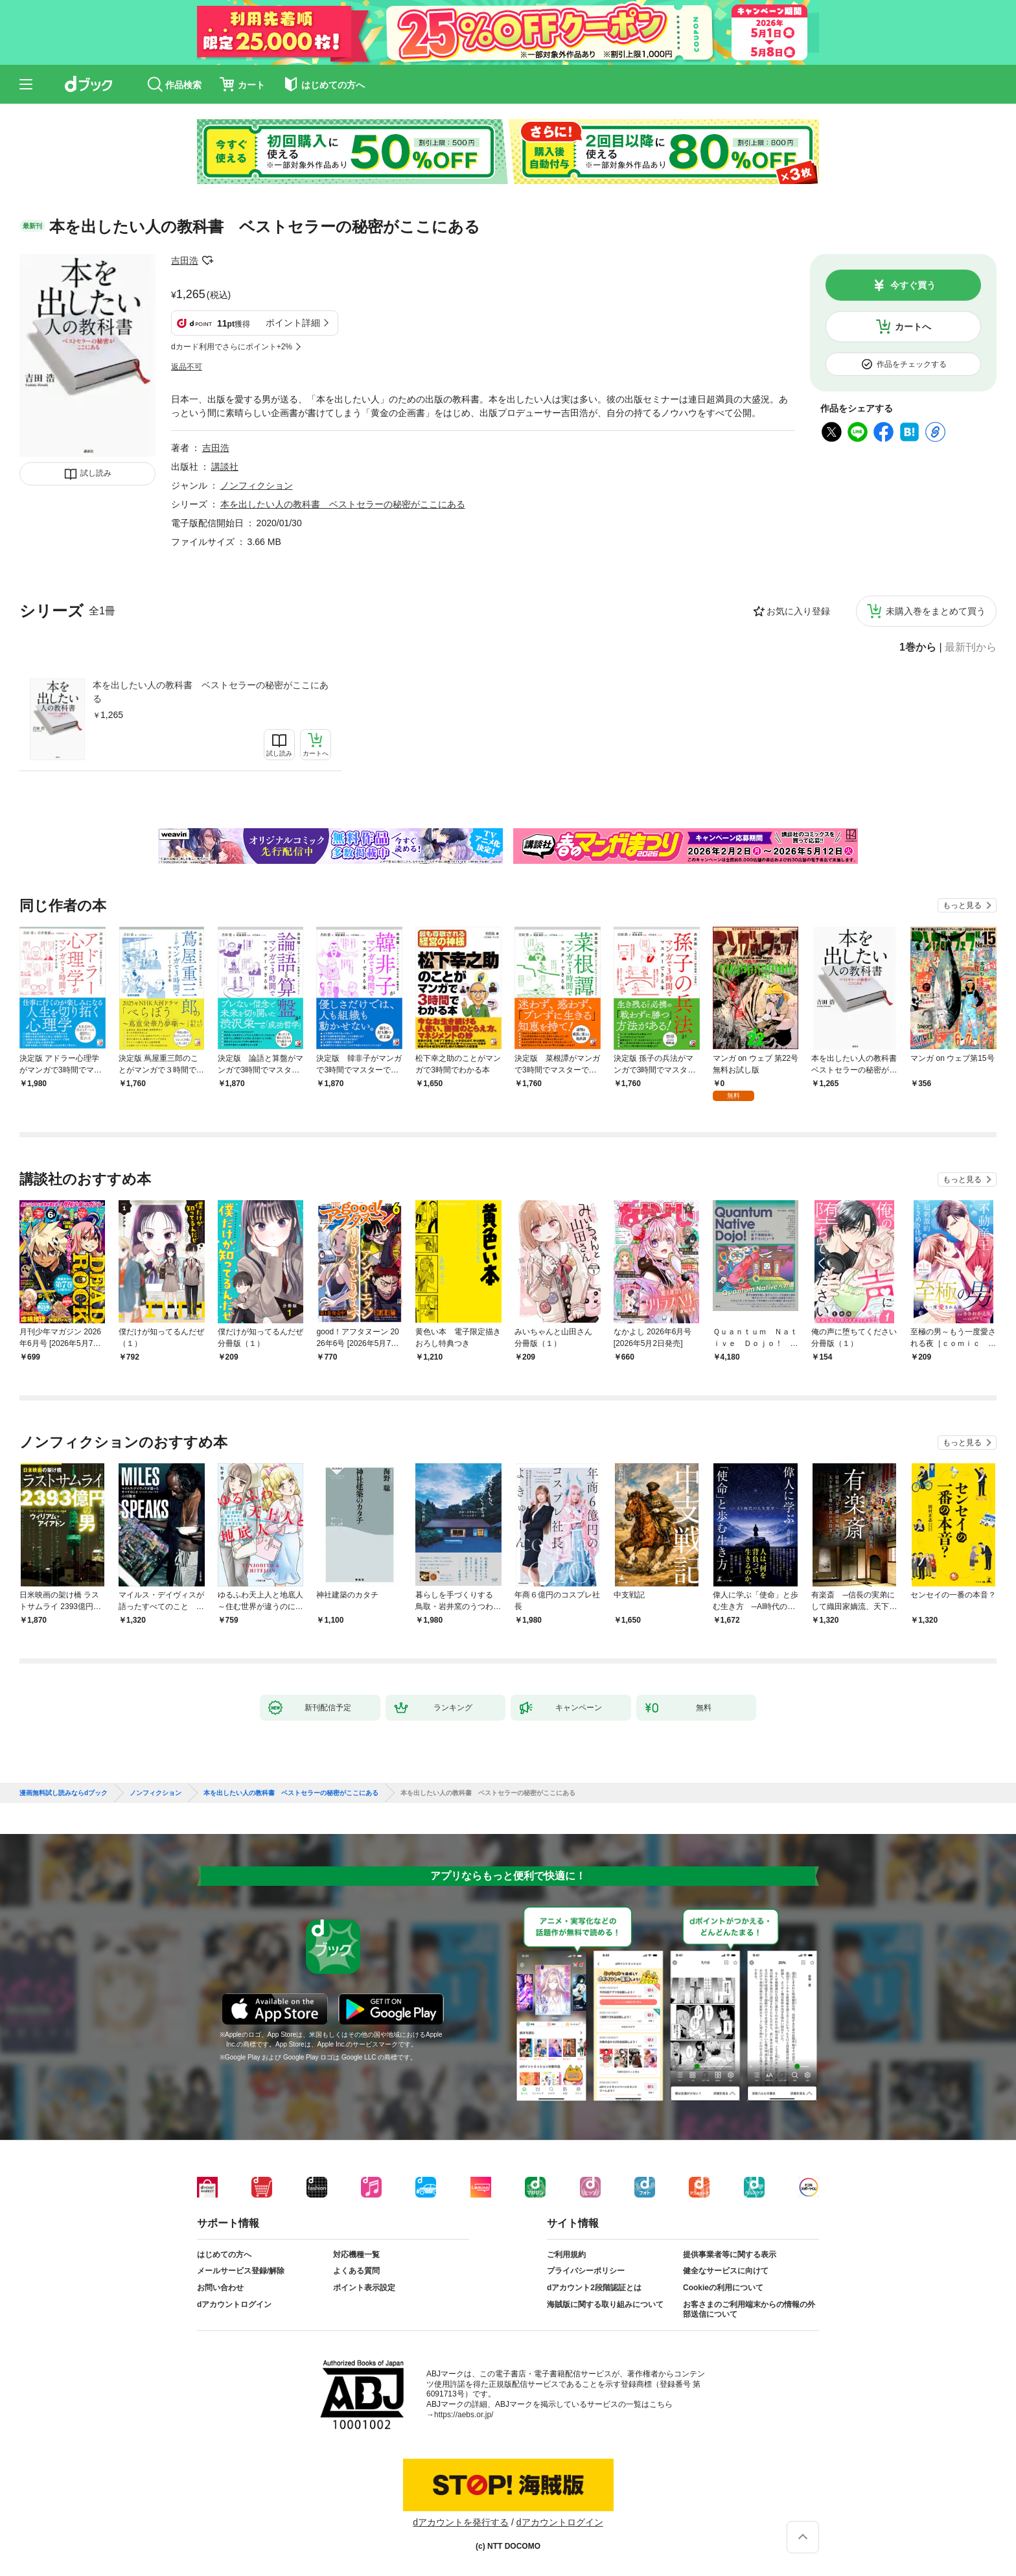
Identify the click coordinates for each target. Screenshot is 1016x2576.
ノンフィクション (256, 485)
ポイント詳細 (293, 323)
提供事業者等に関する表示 (729, 2254)
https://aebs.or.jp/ (463, 2414)
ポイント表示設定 (364, 2287)
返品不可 (186, 366)
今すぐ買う (913, 285)
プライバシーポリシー (586, 2270)
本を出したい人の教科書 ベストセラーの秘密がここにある (211, 692)
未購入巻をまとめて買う (936, 611)
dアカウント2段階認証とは (594, 2287)
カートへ (913, 326)
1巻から (917, 647)
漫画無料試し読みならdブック (63, 1793)
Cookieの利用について (723, 2287)
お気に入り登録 (798, 611)
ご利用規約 (566, 2254)
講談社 (224, 466)
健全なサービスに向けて (725, 2270)
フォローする (207, 260)
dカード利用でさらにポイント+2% (231, 346)
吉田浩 (184, 260)
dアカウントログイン (234, 2304)
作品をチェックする (912, 364)
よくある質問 (356, 2270)
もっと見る (962, 905)
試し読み (95, 473)
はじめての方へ (224, 2254)
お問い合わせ (220, 2287)
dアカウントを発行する (461, 2522)
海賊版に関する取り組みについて (605, 2304)
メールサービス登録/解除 (240, 2270)
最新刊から (971, 647)
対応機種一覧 (356, 2254)
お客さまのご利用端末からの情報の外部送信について (749, 2309)
